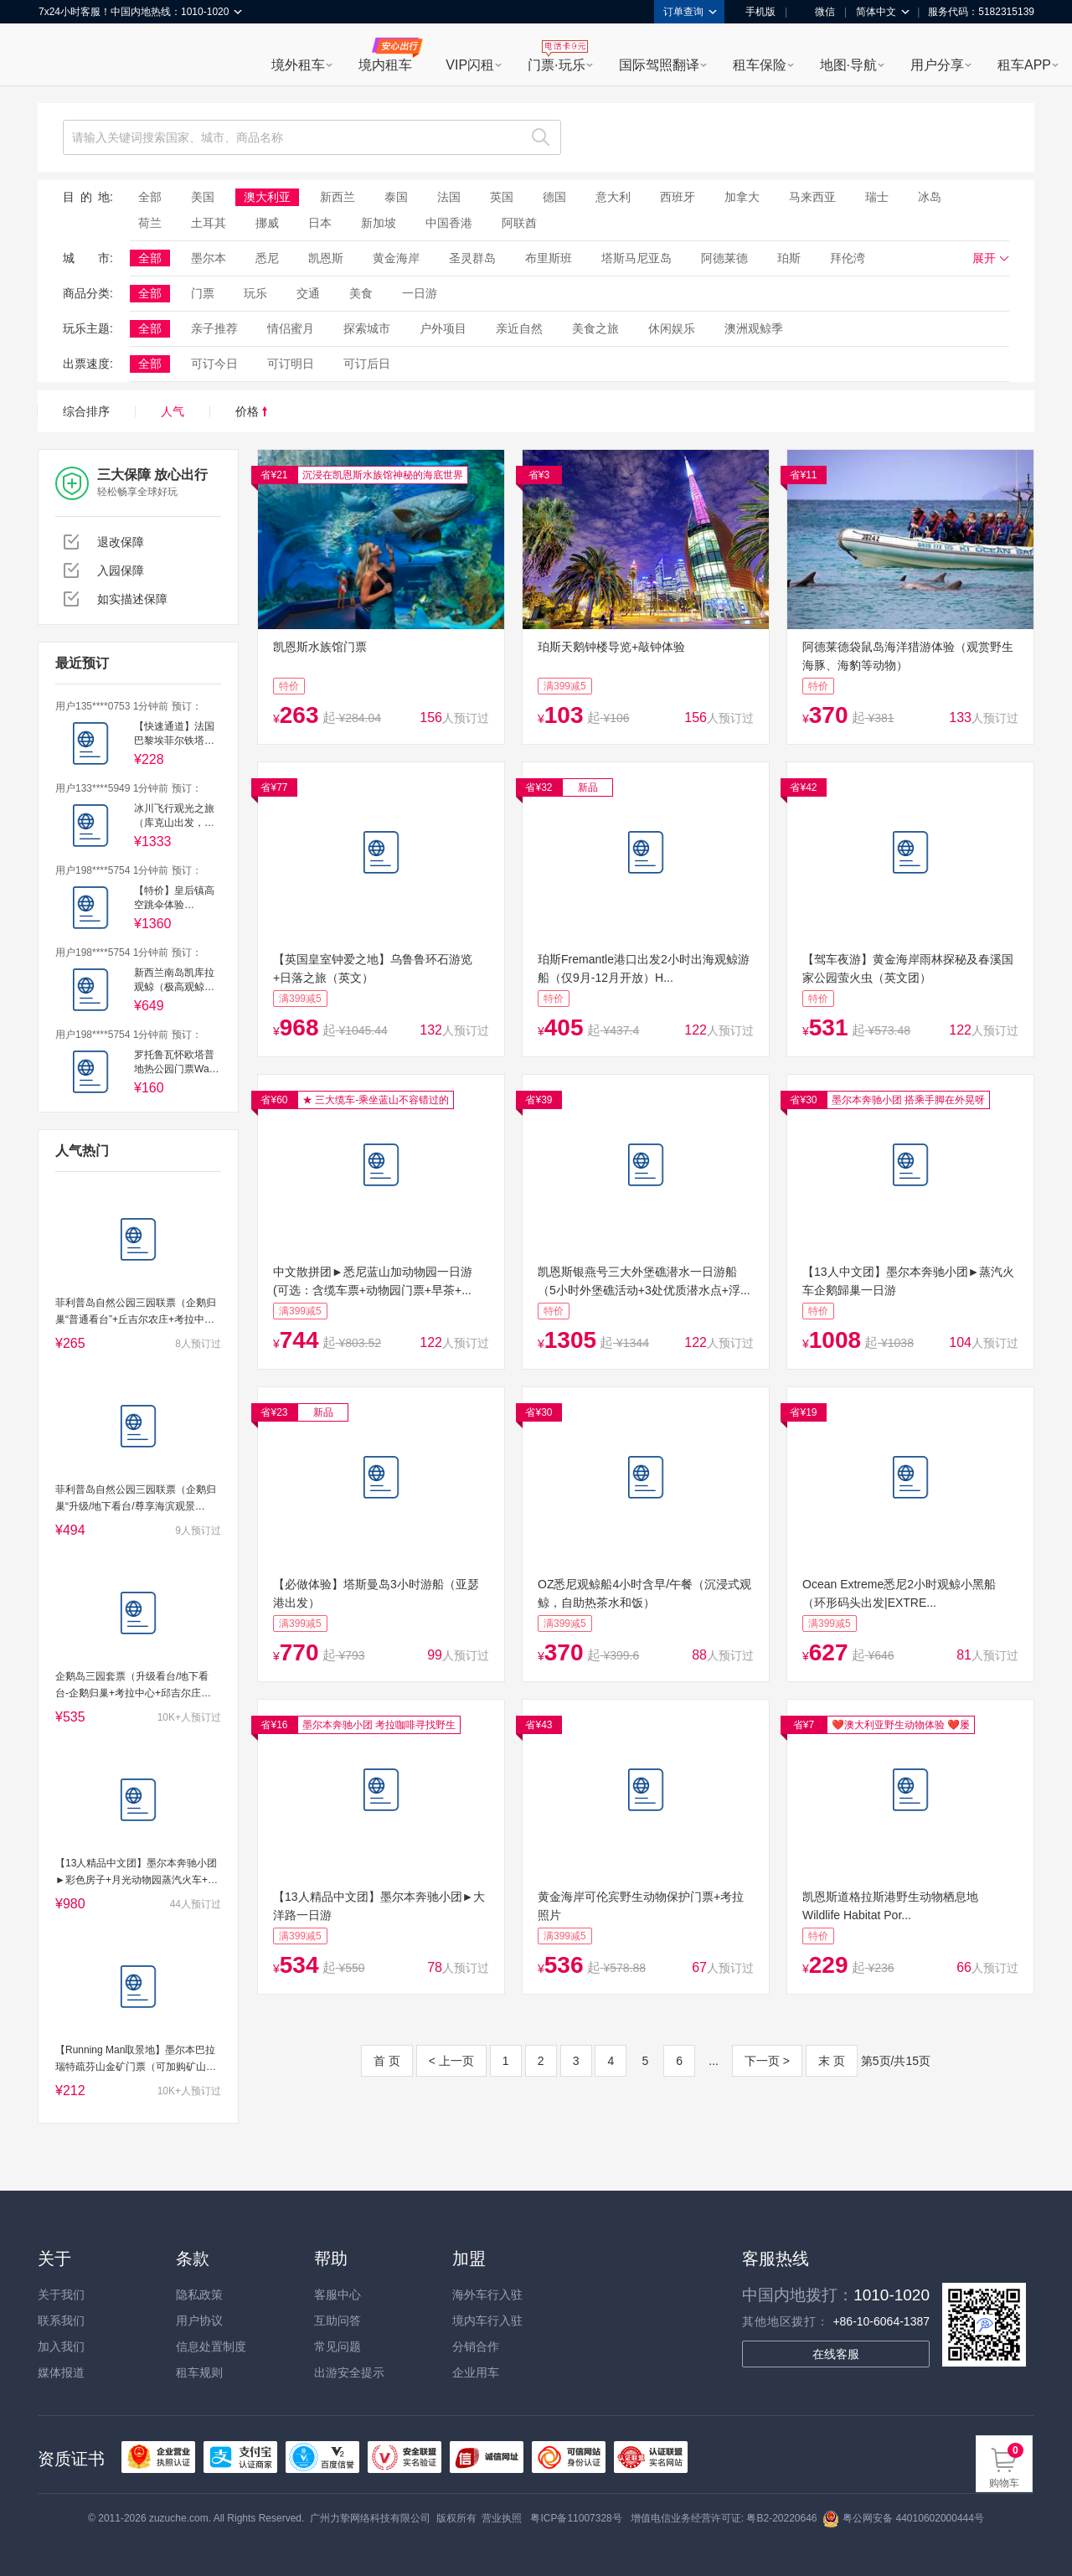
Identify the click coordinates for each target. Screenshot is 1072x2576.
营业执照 (502, 2518)
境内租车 (385, 65)
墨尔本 (208, 258)
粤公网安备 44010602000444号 (903, 2518)
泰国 (396, 197)
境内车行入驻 (487, 2320)
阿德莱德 (724, 258)
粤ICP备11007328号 (575, 2518)
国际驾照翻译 (659, 65)
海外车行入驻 (487, 2294)
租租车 (59, 56)
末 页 (831, 2061)
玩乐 (255, 293)
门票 (202, 293)
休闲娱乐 (671, 328)
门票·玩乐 (556, 65)
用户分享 (937, 65)
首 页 (387, 2061)
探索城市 (366, 328)
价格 (251, 411)
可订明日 (290, 363)
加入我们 (61, 2346)
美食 (361, 293)
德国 (554, 197)
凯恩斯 (325, 258)
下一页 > (767, 2061)
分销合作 (475, 2346)
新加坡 (378, 223)
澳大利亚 (267, 197)
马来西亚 (812, 197)
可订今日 (214, 363)
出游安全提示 (349, 2372)
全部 (150, 197)
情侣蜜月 (290, 328)
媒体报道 (61, 2372)
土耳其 (208, 223)
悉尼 (267, 258)
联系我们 (61, 2320)
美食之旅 (595, 328)
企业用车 (475, 2372)
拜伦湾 (847, 258)
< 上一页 (451, 2061)
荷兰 (150, 223)
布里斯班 (548, 258)
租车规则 (199, 2372)
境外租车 (298, 65)
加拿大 (742, 197)
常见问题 (337, 2346)
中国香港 (448, 223)
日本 (320, 223)
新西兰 (337, 197)
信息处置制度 (211, 2346)
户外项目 (443, 328)
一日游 (419, 293)
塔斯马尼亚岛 (636, 258)
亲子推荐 (214, 328)
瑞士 (877, 197)
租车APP (1024, 65)
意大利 (613, 197)
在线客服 (835, 2354)
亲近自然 (519, 328)
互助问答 (337, 2320)
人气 (172, 411)
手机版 (755, 12)
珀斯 (789, 258)
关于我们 (61, 2294)
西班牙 (677, 197)
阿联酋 (519, 223)
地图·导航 (848, 65)
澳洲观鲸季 (753, 328)
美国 (202, 197)
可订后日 (366, 363)
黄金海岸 (396, 258)
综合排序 (86, 411)
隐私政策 (199, 2294)
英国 (501, 197)
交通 (308, 293)
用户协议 (199, 2320)
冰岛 (929, 197)
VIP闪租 (470, 65)
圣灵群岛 (472, 258)
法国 (449, 197)
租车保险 (759, 65)
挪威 (267, 223)
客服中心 (337, 2294)
